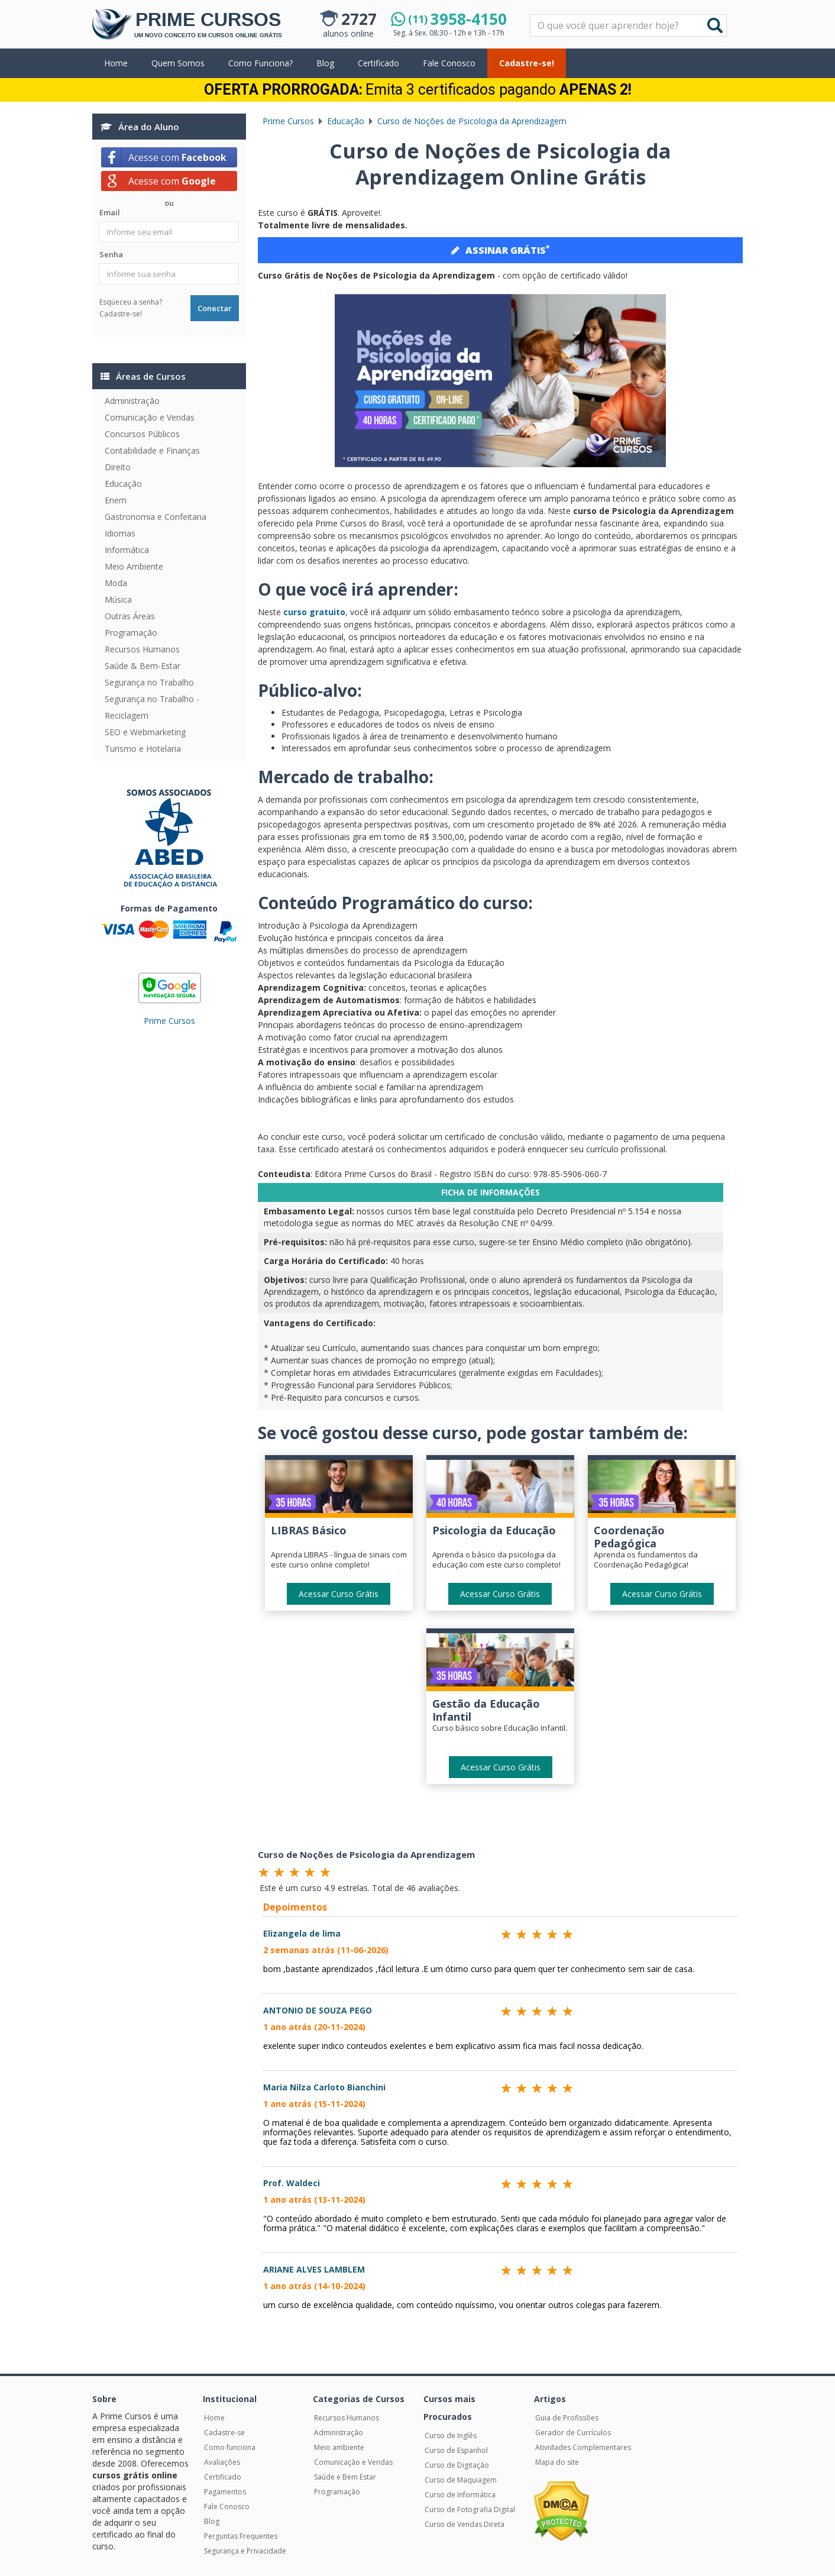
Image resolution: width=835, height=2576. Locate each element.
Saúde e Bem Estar (345, 2477)
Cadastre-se (224, 2433)
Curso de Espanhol (456, 2450)
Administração (132, 400)
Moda (116, 583)
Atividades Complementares (583, 2447)
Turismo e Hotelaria (143, 748)
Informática (127, 549)
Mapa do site (557, 2462)
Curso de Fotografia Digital (470, 2509)
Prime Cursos (169, 1020)
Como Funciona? (260, 63)
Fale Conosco (449, 63)
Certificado (378, 63)
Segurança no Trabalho (149, 682)
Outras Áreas (130, 616)
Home (116, 63)
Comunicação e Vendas (150, 417)
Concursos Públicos (142, 433)
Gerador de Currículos (573, 2433)
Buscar (715, 25)
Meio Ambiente (134, 566)
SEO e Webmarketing (145, 732)
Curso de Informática (460, 2495)
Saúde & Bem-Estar (142, 665)
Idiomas (120, 533)
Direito (118, 467)
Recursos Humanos (142, 649)
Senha (111, 254)
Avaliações (222, 2462)
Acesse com (177, 157)
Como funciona (229, 2447)
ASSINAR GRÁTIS (500, 250)
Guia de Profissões (566, 2418)
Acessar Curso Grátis (338, 1593)
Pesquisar (531, 15)
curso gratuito (313, 612)
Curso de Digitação (457, 2465)
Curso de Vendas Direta (464, 2524)
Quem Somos (178, 63)
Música (118, 599)
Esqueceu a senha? (130, 302)
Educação (123, 483)
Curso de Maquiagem (461, 2480)
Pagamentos (225, 2492)
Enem (116, 500)
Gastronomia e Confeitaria (155, 516)
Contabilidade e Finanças (152, 450)
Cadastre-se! (526, 63)
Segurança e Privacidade (245, 2551)
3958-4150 (457, 19)
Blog (325, 63)
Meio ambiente (339, 2447)
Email (109, 212)
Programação (131, 632)
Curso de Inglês (451, 2435)
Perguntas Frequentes (240, 2536)
